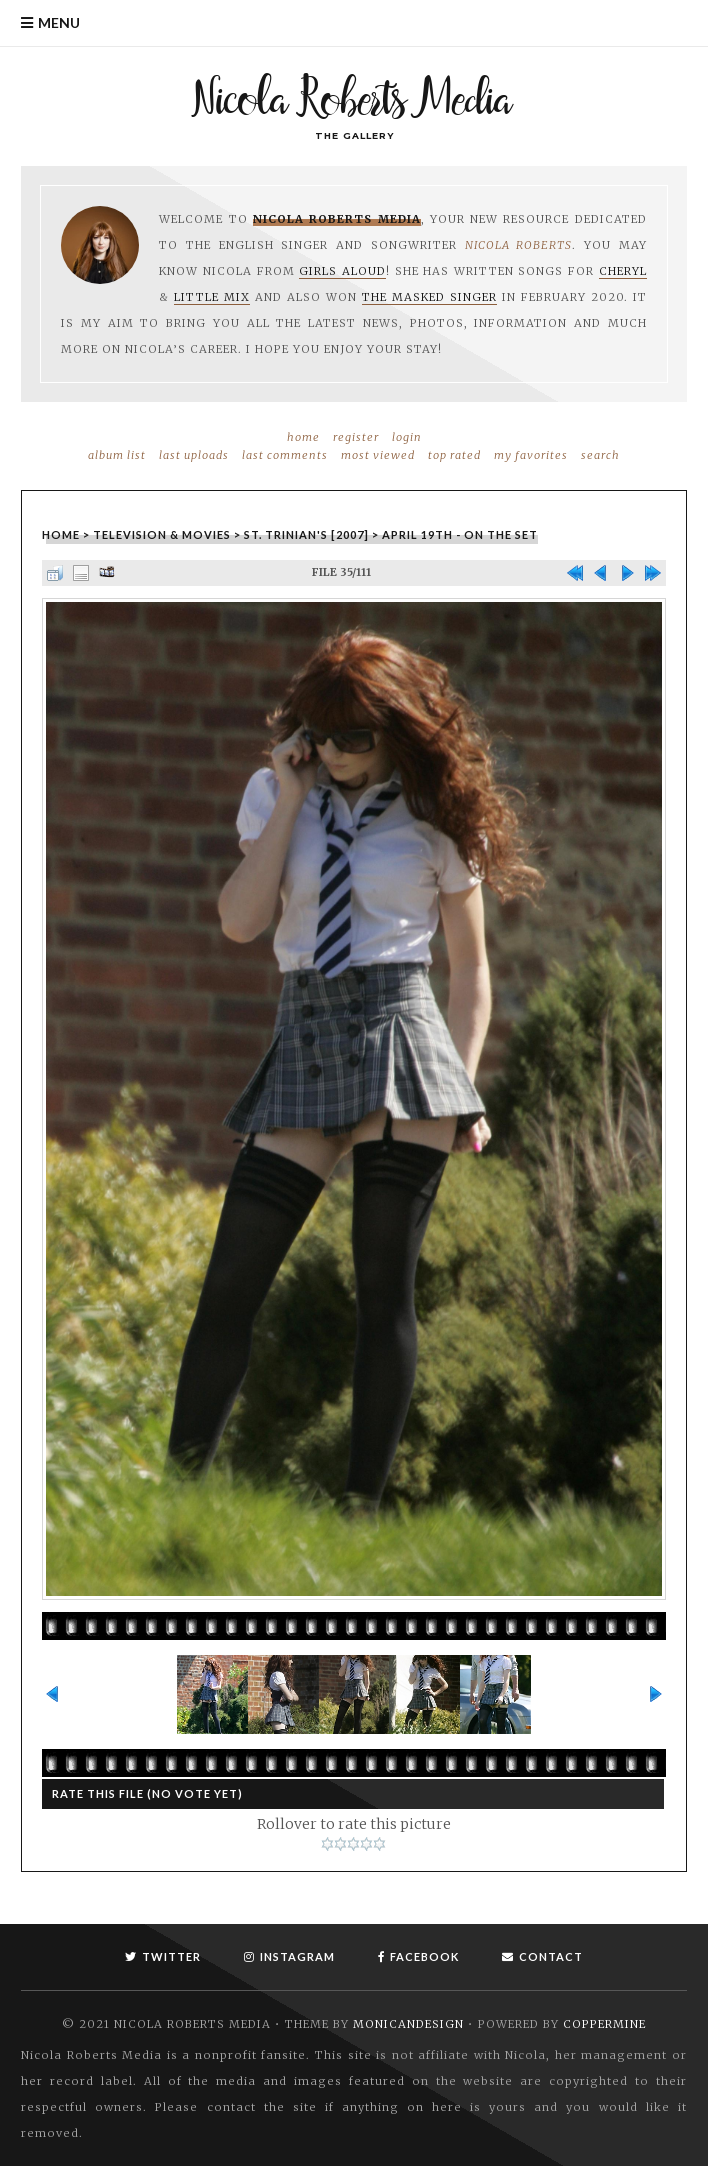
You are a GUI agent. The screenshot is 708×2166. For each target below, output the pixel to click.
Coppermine (604, 2024)
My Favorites (531, 455)
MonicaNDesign (408, 2024)
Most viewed (378, 455)
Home (303, 437)
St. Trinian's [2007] (306, 534)
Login (407, 437)
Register (356, 437)
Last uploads (194, 455)
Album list (117, 455)
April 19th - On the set (460, 534)
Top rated (454, 455)
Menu (59, 22)
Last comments (285, 455)
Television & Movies (162, 534)
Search (600, 455)
